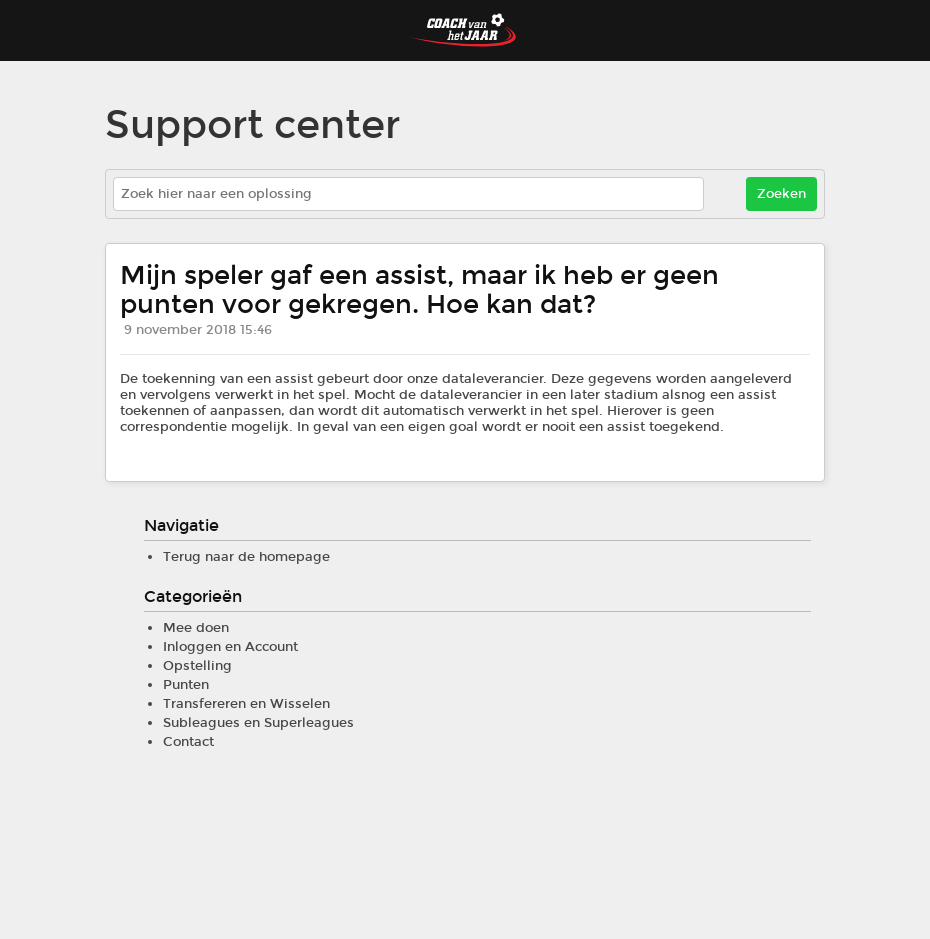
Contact (188, 742)
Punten (186, 685)
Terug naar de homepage (246, 557)
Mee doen (196, 628)
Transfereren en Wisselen (246, 704)
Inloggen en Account (230, 647)
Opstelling (197, 666)
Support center (252, 125)
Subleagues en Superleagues (258, 723)
